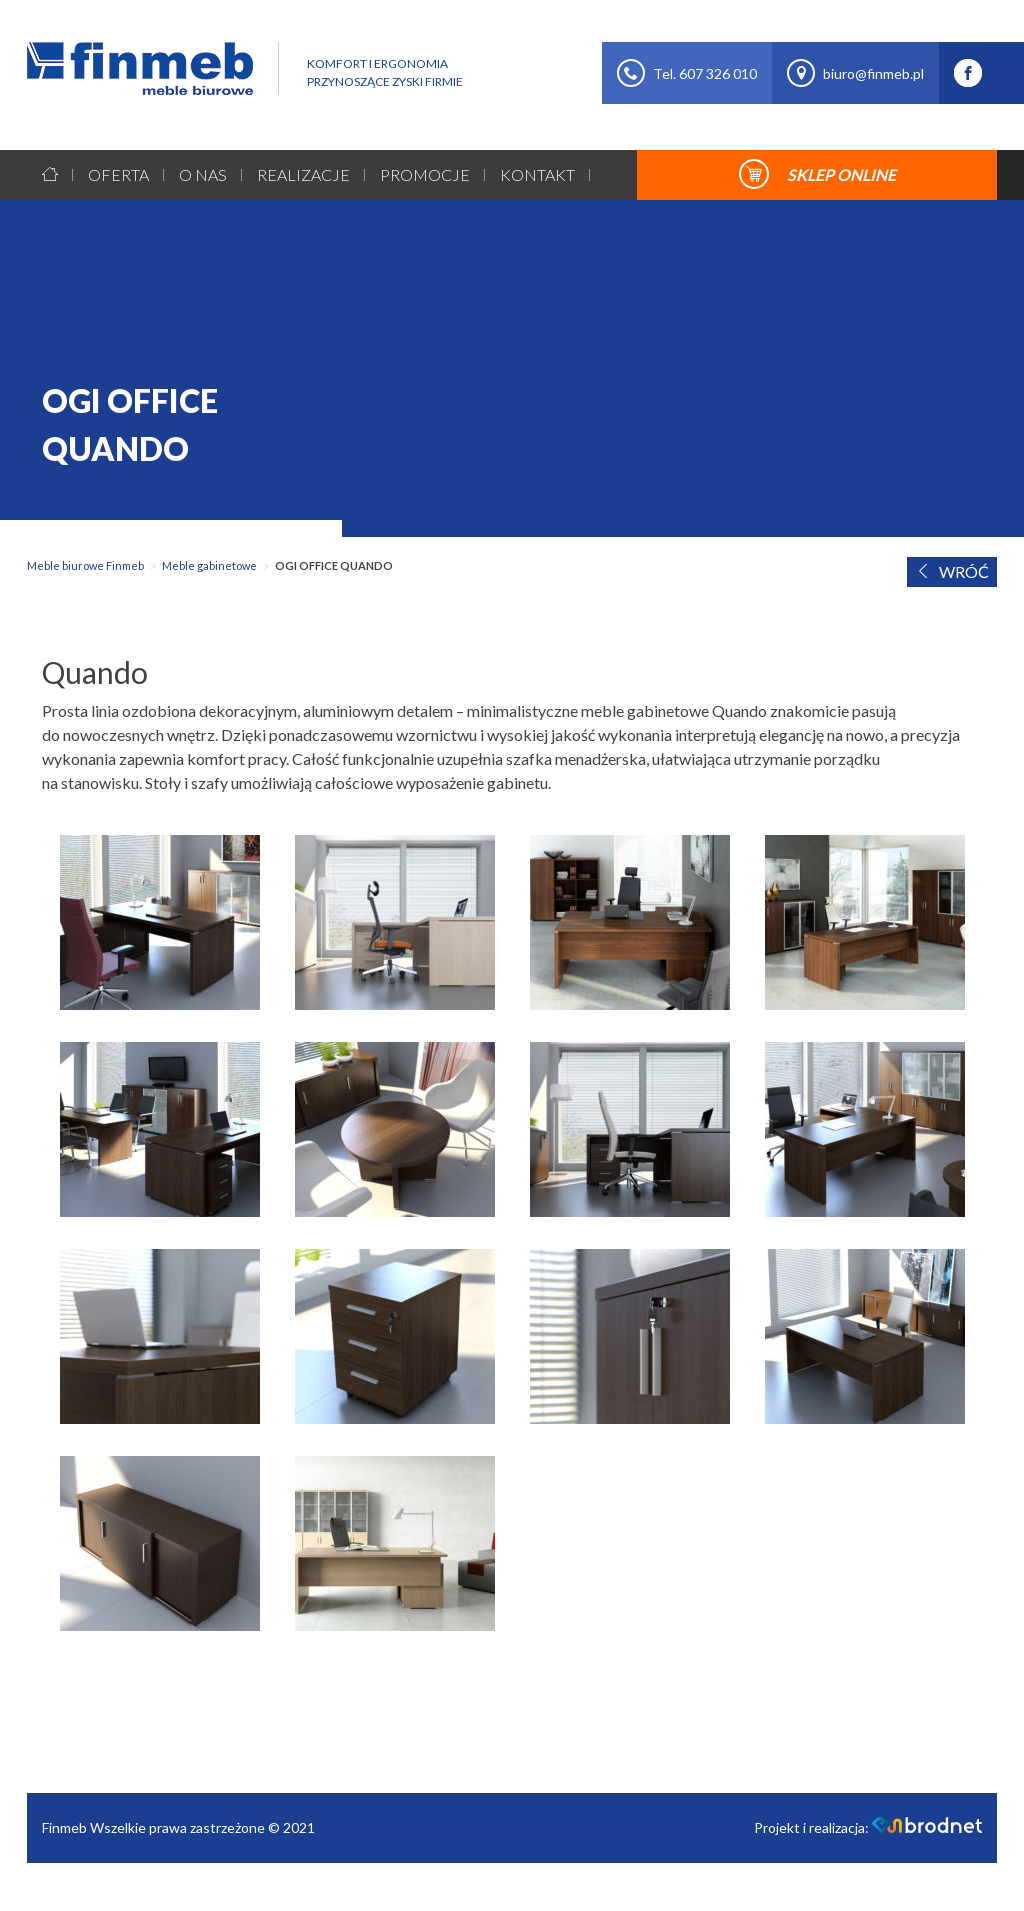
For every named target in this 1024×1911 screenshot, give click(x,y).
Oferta (118, 174)
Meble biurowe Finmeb (85, 565)
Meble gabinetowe (209, 565)
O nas (203, 174)
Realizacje (303, 174)
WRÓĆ (952, 571)
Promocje (425, 174)
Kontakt (537, 174)
